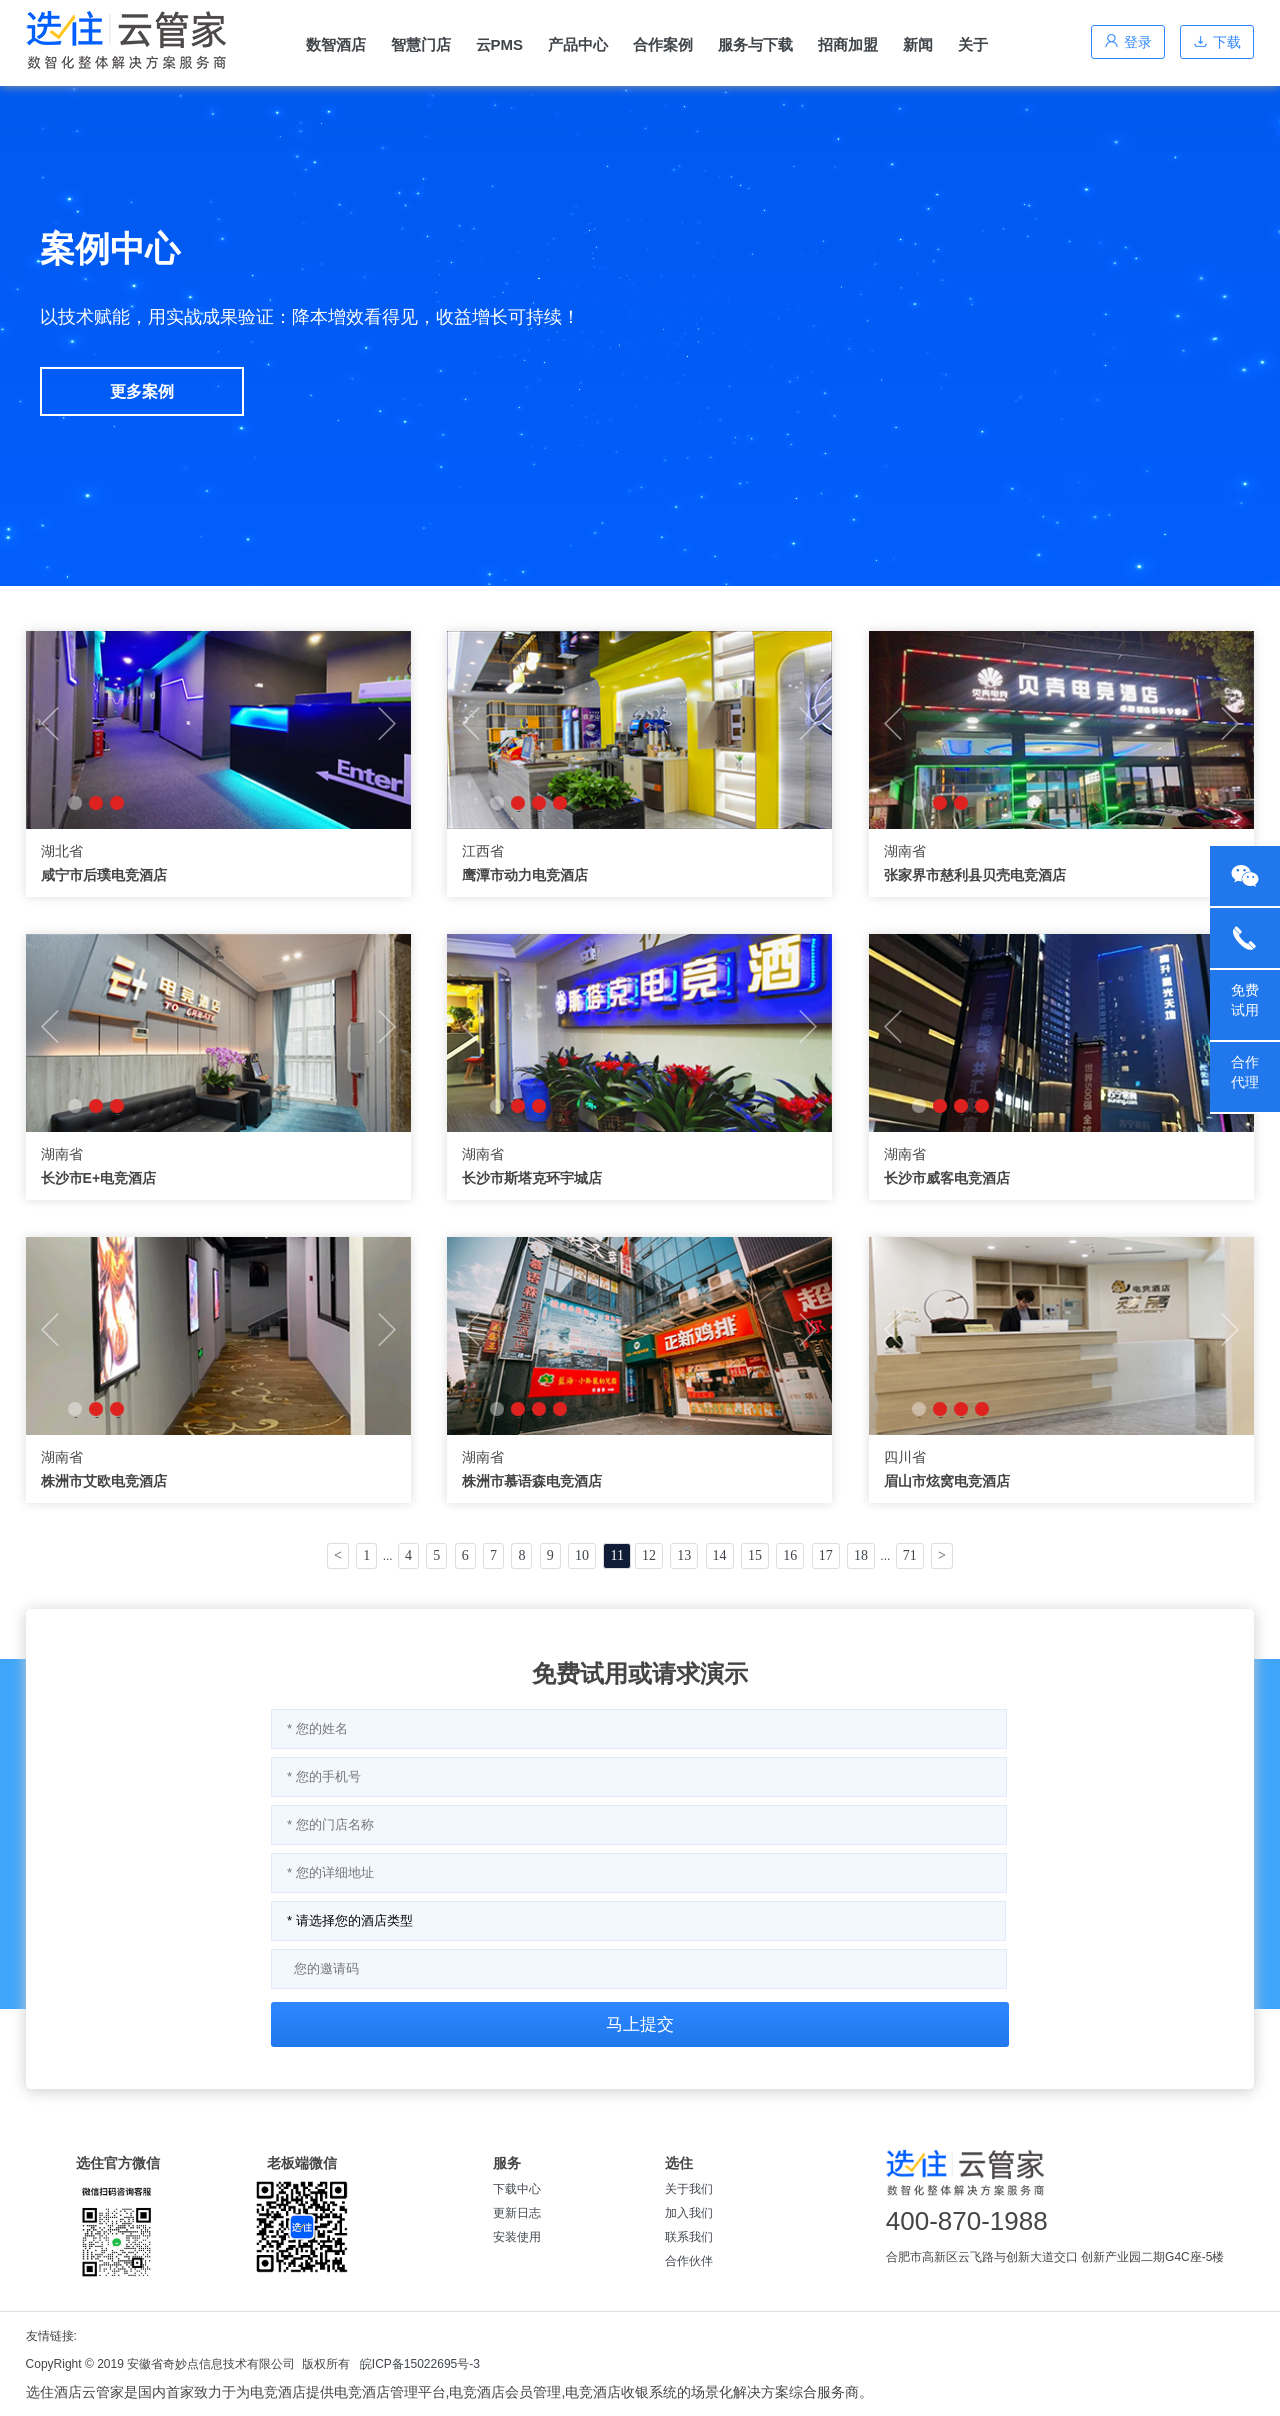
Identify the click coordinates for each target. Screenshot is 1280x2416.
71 (910, 1555)
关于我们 (689, 2189)
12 (649, 1555)
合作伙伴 (689, 2261)
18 (861, 1555)
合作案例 (663, 44)
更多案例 (142, 391)
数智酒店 (336, 44)
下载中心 (517, 2189)
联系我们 (689, 2237)
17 (826, 1555)
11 (616, 1555)
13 (684, 1555)
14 (720, 1555)
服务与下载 (755, 44)
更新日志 (517, 2213)
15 (755, 1555)
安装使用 (517, 2237)
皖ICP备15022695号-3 (420, 2364)
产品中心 (578, 44)
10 (582, 1555)
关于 (973, 44)
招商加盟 (848, 44)
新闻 (918, 44)
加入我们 (689, 2213)
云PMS (500, 44)
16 (790, 1555)
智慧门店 (421, 44)
